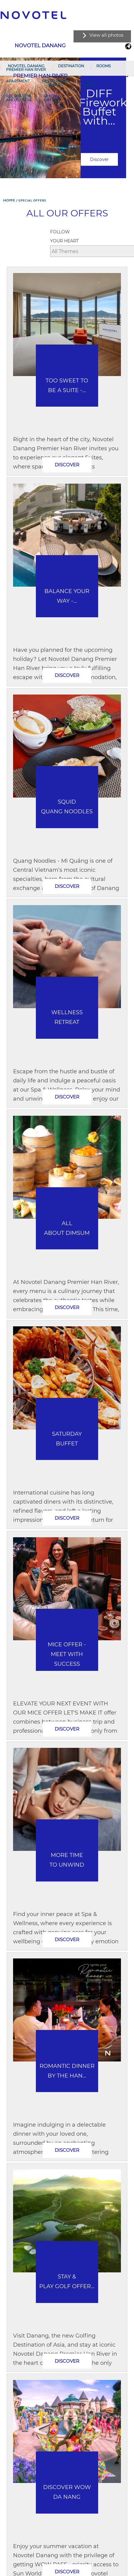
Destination (71, 66)
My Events (89, 83)
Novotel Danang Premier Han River (26, 68)
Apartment (18, 81)
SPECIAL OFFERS (51, 98)
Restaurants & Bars (56, 83)
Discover (99, 159)
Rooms (103, 66)
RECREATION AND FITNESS (18, 98)
